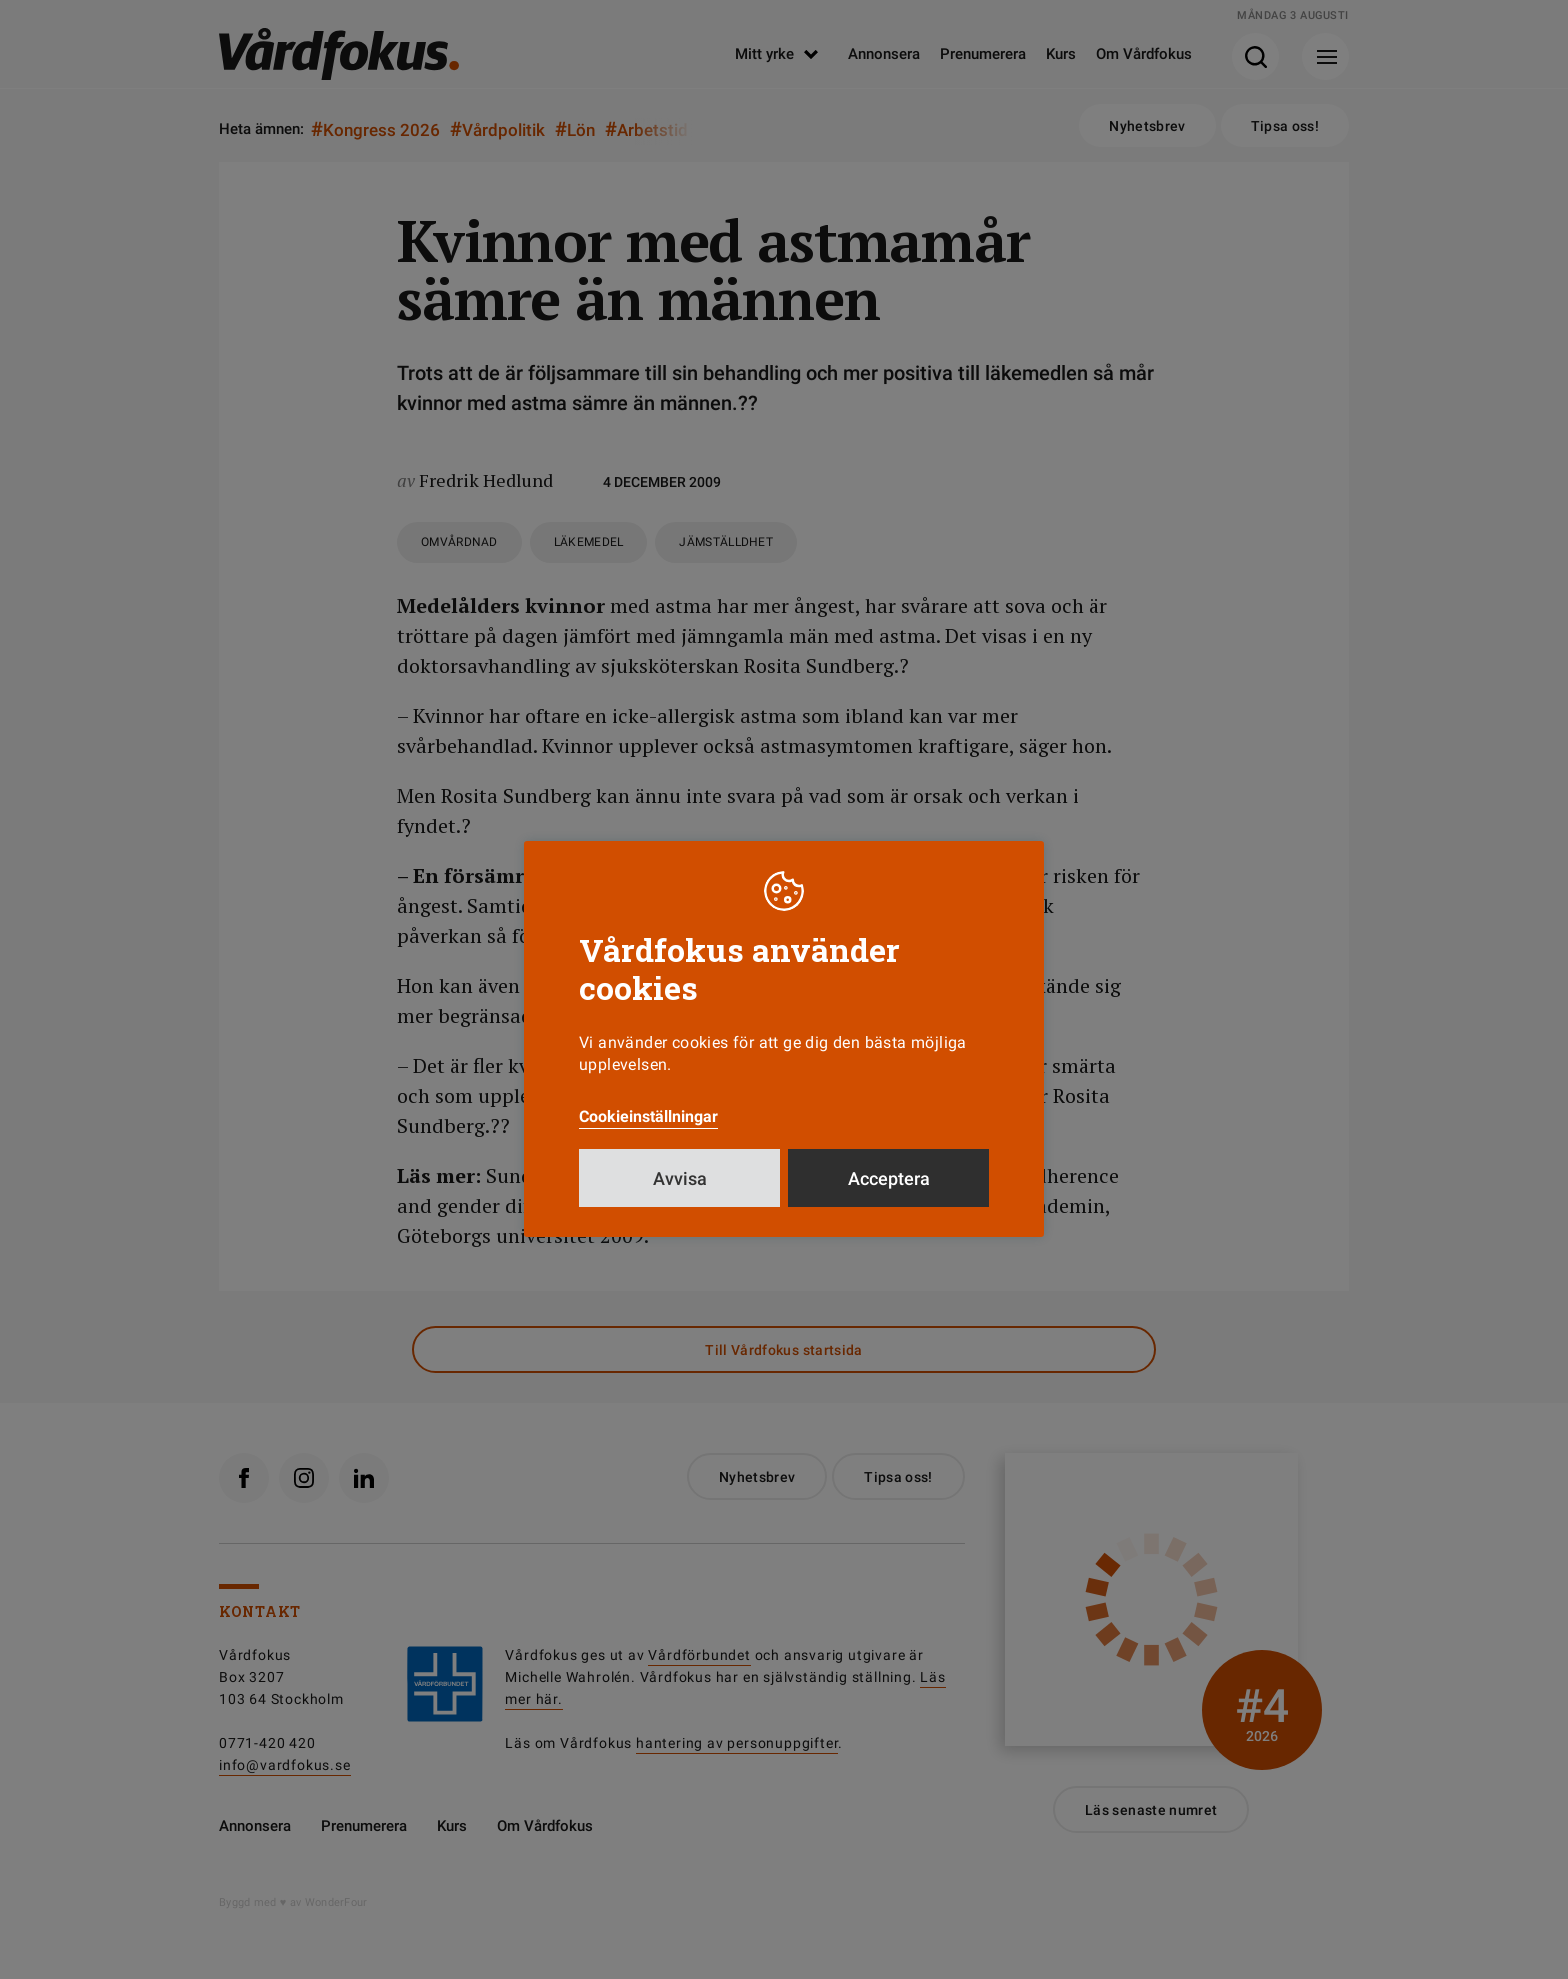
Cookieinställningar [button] (648, 1116)
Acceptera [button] (889, 1178)
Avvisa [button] (680, 1178)
